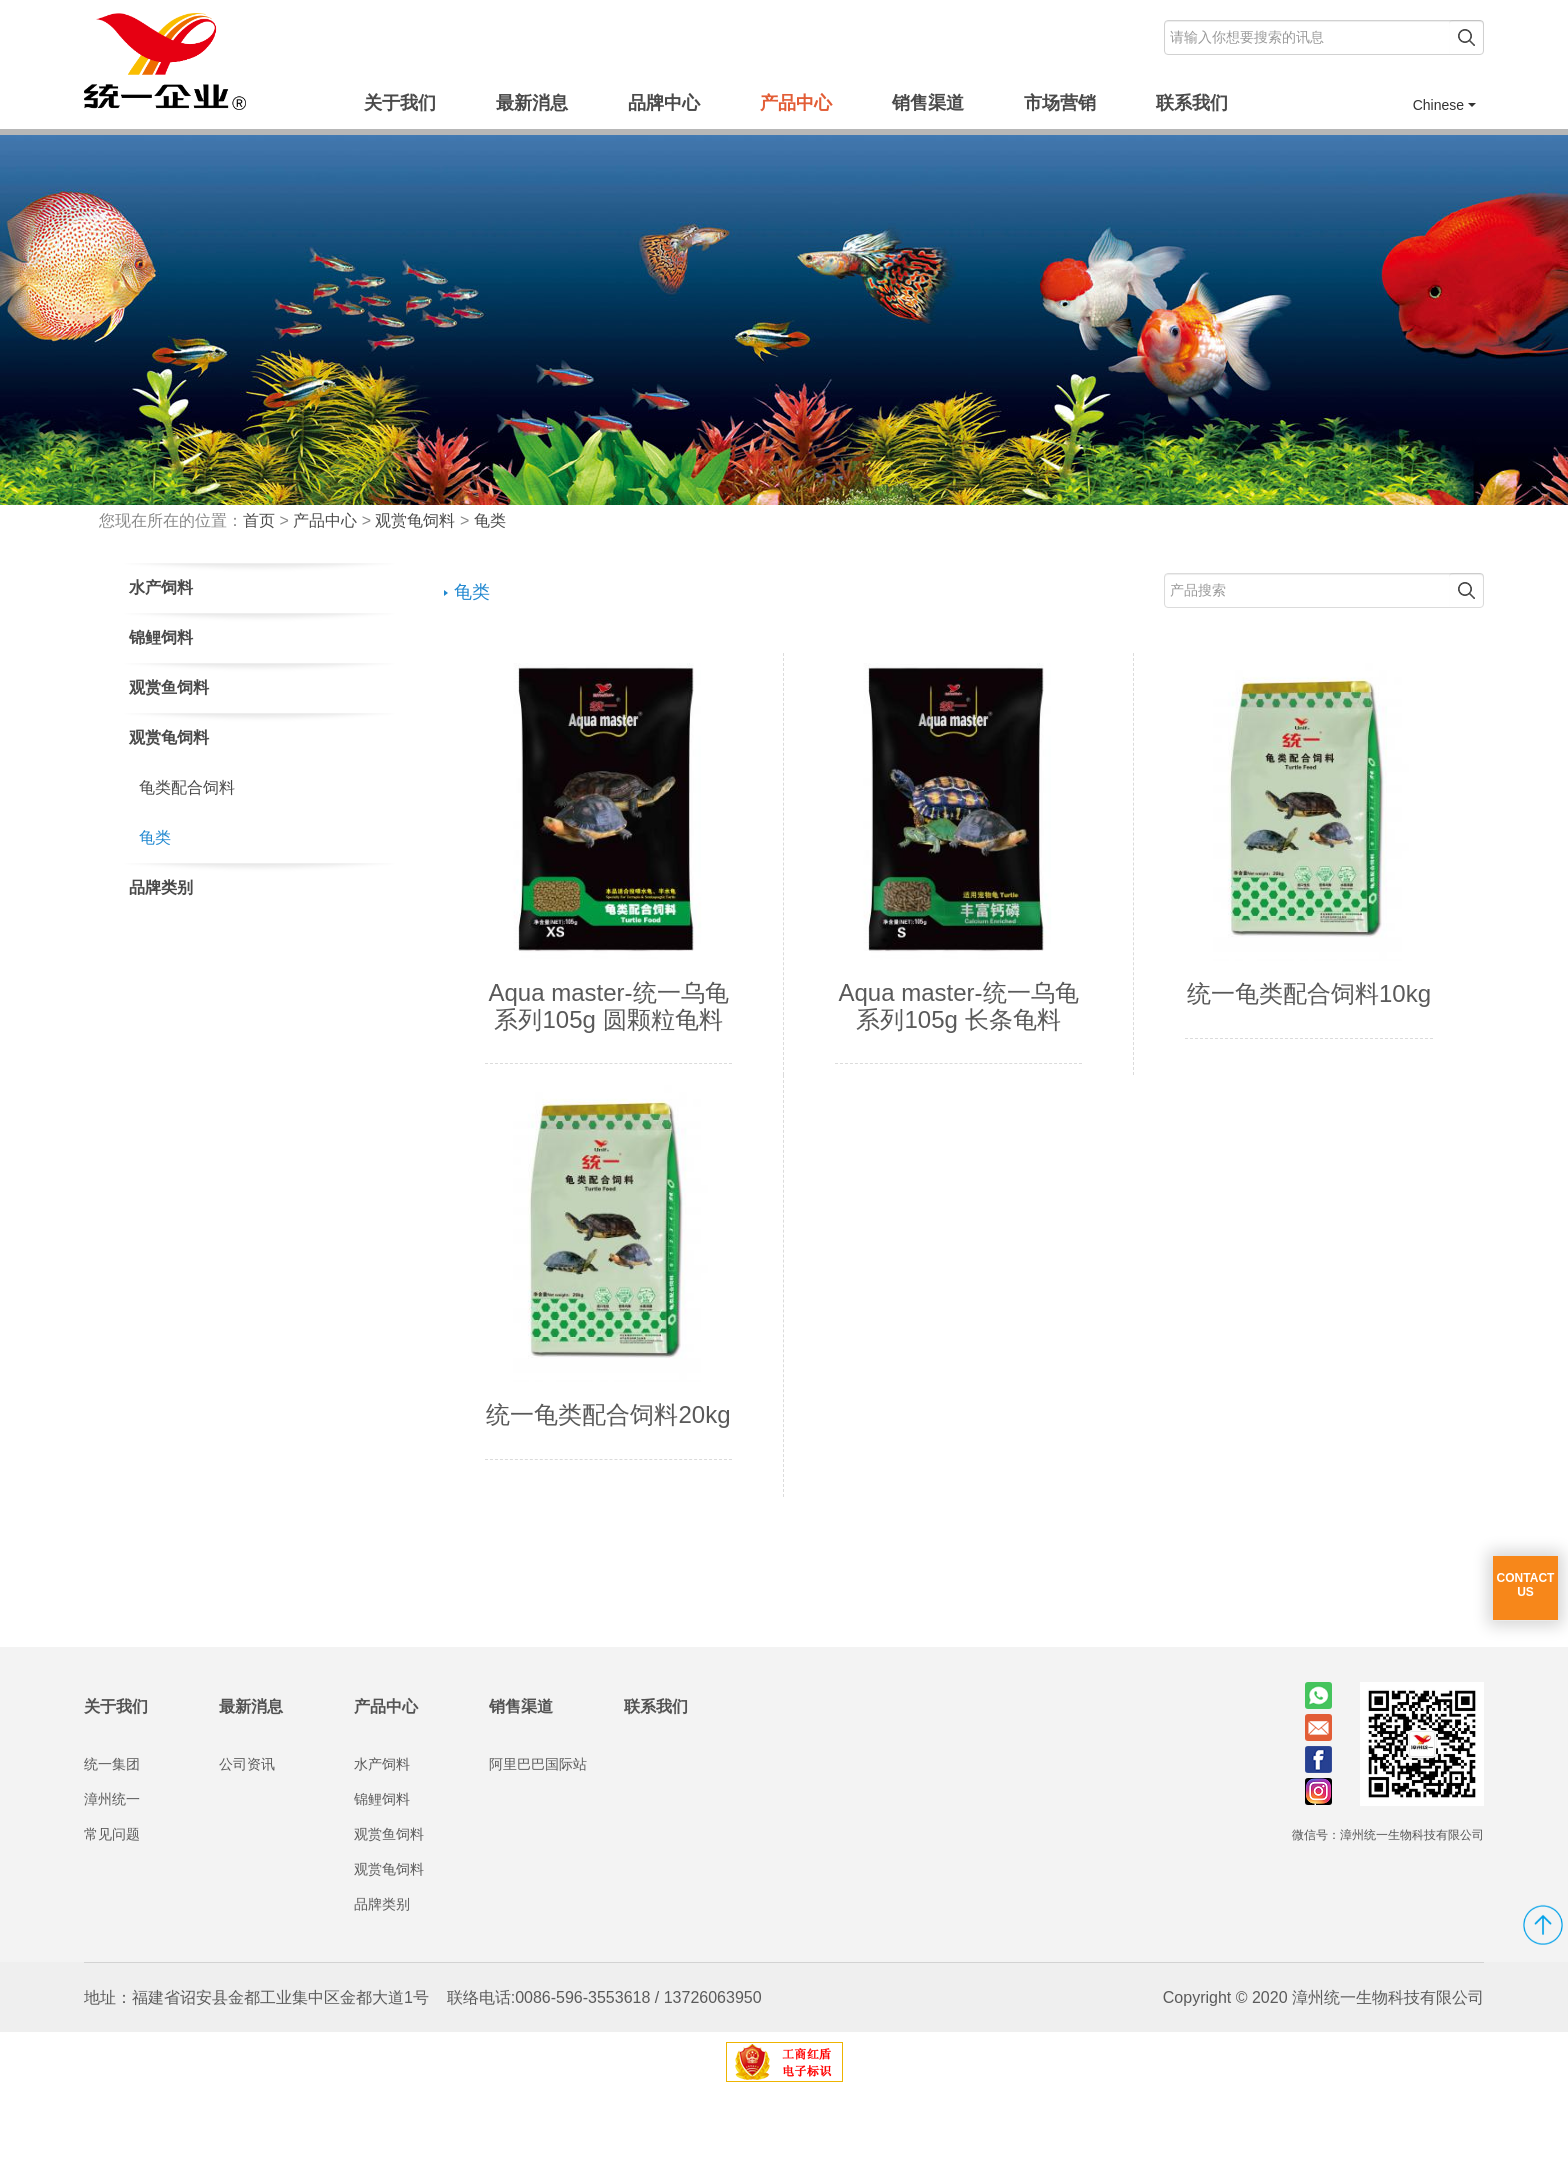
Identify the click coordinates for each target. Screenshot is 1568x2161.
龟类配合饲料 (187, 787)
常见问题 (112, 1903)
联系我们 (1192, 103)
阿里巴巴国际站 (538, 1833)
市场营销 (1060, 103)
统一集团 (112, 1833)
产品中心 (796, 103)
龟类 (490, 520)
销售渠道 (928, 103)
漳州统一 (112, 1868)
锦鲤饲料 (382, 1868)
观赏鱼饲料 (389, 1903)
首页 (259, 520)
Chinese (1444, 105)
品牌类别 (382, 1973)
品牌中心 (664, 103)
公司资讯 (247, 1833)
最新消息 (532, 103)
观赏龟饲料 (415, 520)
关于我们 (400, 103)
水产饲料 (382, 1833)
